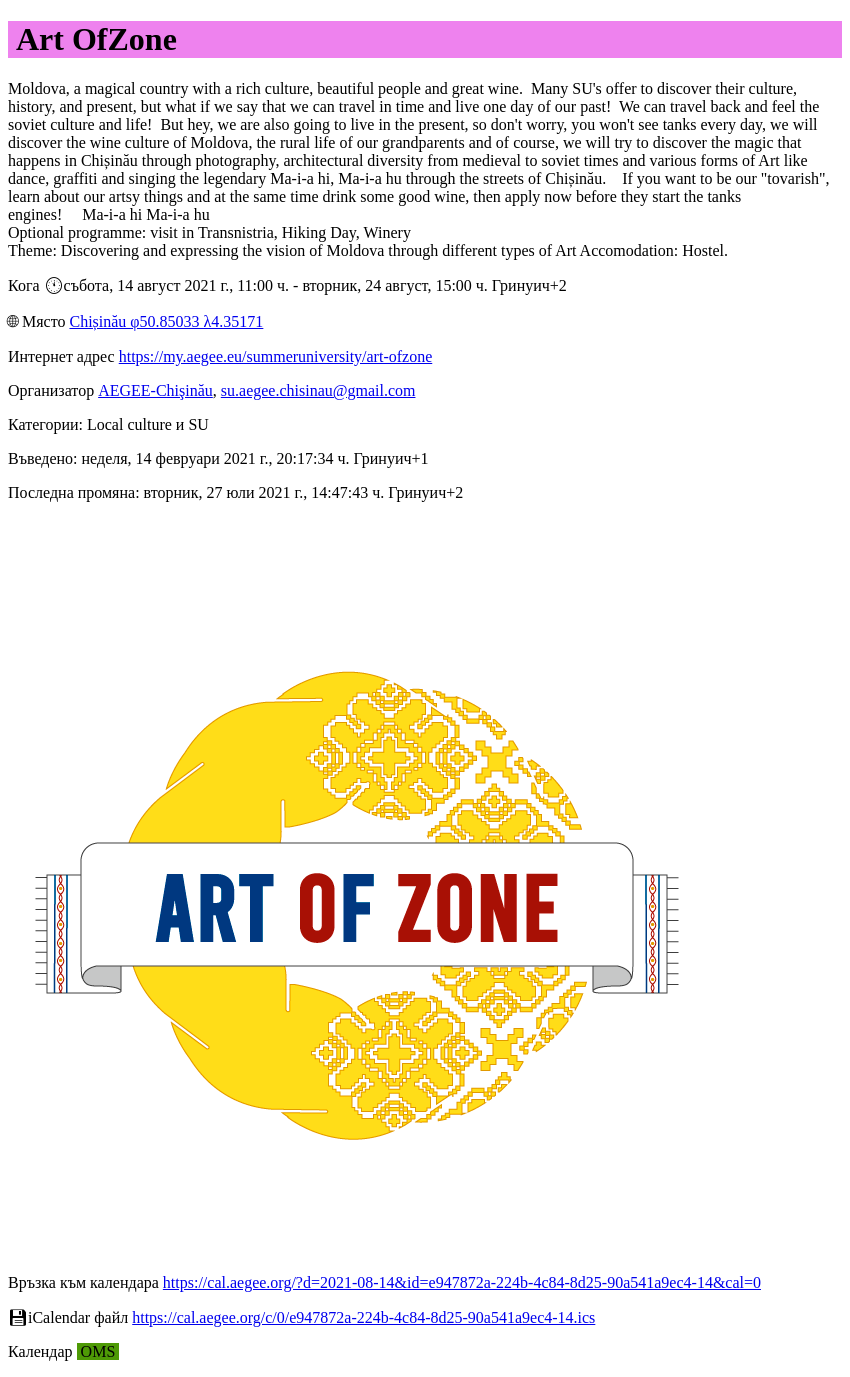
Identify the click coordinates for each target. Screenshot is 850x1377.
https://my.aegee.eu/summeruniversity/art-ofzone (276, 356)
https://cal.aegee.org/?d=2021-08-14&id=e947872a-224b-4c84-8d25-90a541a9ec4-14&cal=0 (462, 1282)
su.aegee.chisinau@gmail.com (318, 390)
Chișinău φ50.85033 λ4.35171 (166, 321)
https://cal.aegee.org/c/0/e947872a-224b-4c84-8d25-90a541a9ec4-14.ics (363, 1317)
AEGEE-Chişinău (155, 390)
